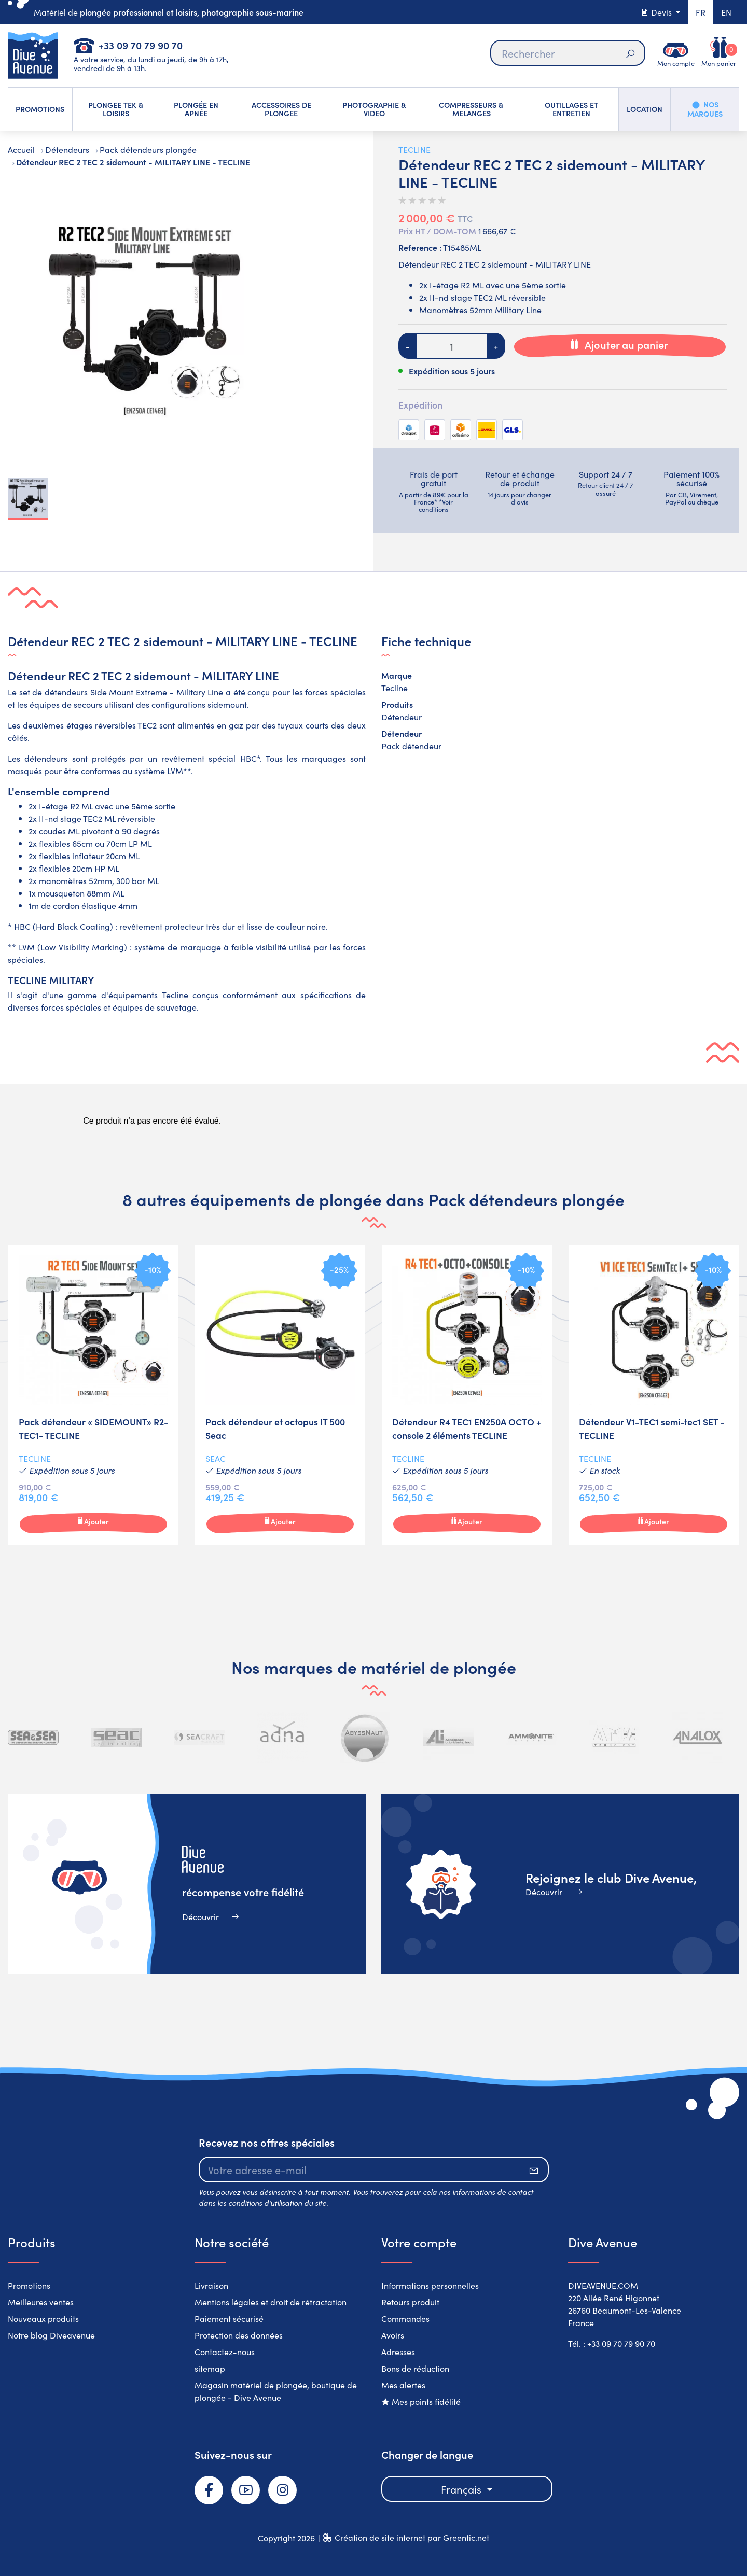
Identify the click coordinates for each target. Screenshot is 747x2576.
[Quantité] (452, 346)
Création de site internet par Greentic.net (412, 2537)
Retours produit (410, 2301)
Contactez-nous (225, 2351)
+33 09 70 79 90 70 (141, 45)
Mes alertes (403, 2384)
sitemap (210, 2368)
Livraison (211, 2285)
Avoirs (392, 2335)
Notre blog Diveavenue (51, 2335)
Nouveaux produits (43, 2318)
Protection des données (239, 2335)
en (726, 12)
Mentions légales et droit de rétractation (271, 2301)
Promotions (29, 2285)
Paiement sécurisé (229, 2318)
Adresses (398, 2351)
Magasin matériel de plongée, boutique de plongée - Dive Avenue (276, 2391)
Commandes (405, 2318)
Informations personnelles (430, 2285)
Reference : (419, 247)
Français (462, 2489)
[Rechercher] (567, 53)
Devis (657, 12)
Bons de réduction (415, 2368)
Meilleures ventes (41, 2301)
